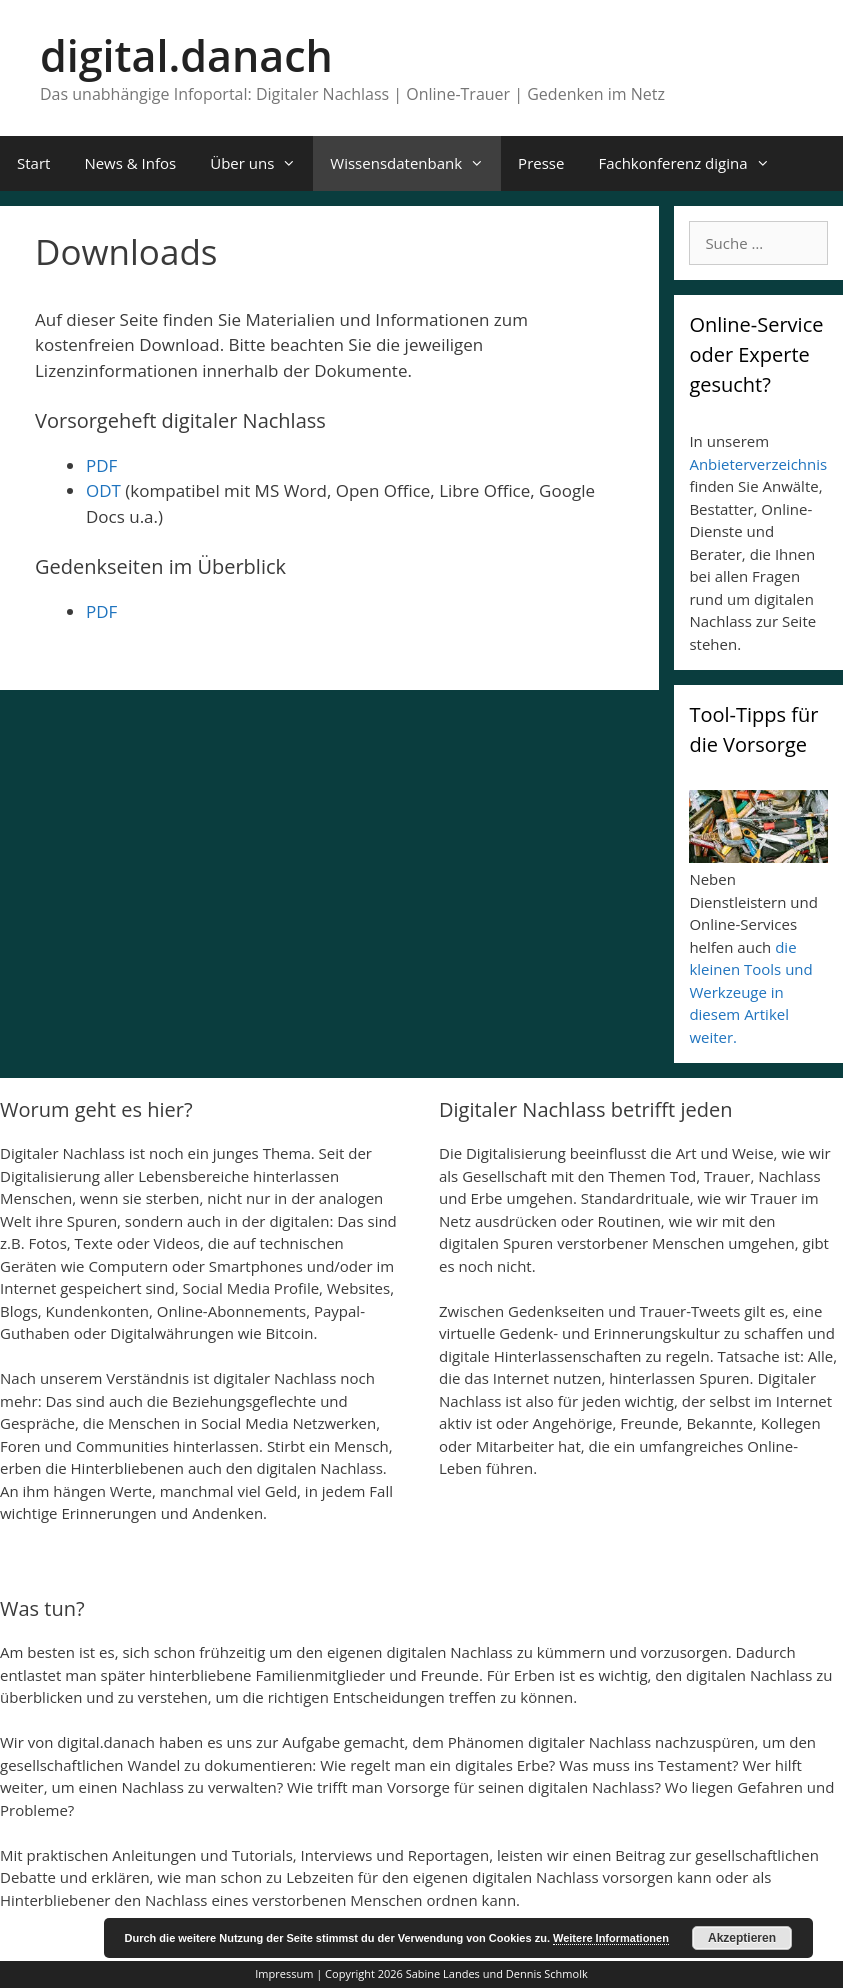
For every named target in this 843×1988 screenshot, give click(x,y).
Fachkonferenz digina (692, 163)
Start (33, 163)
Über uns (261, 163)
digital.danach (186, 55)
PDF (101, 465)
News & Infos (130, 163)
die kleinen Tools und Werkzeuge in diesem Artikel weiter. (750, 992)
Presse (541, 163)
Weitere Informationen (611, 1938)
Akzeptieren (742, 1938)
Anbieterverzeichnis (758, 464)
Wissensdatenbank (415, 163)
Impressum (284, 1973)
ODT (103, 490)
